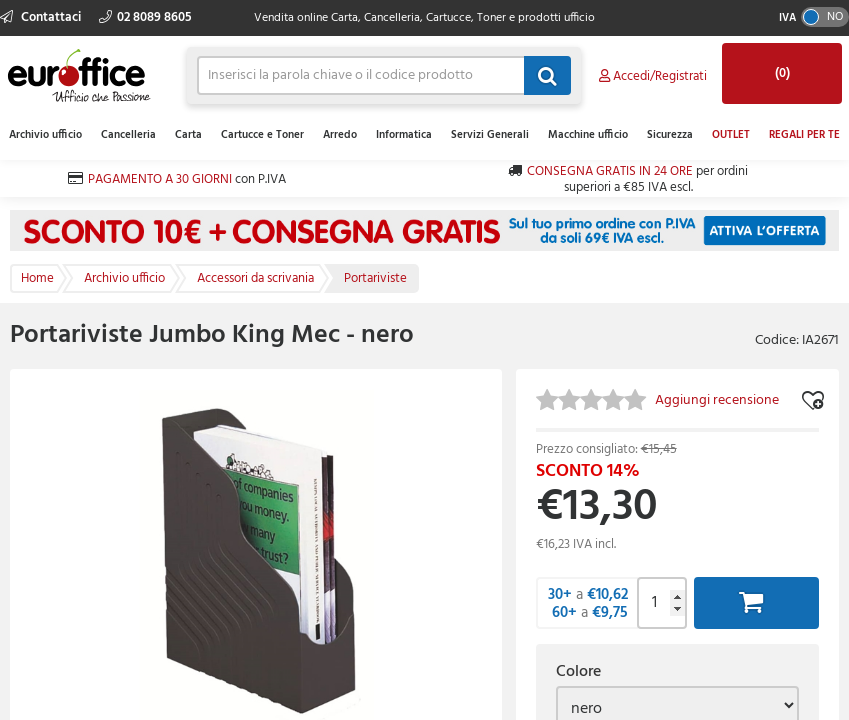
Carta (188, 135)
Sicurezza (670, 135)
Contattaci (42, 17)
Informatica (404, 135)
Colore (578, 672)
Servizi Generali (490, 135)
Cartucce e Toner (262, 135)
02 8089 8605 (145, 17)
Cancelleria (128, 135)
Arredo (340, 135)
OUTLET (731, 135)
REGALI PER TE (804, 135)
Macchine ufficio (588, 135)
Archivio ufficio (45, 135)
